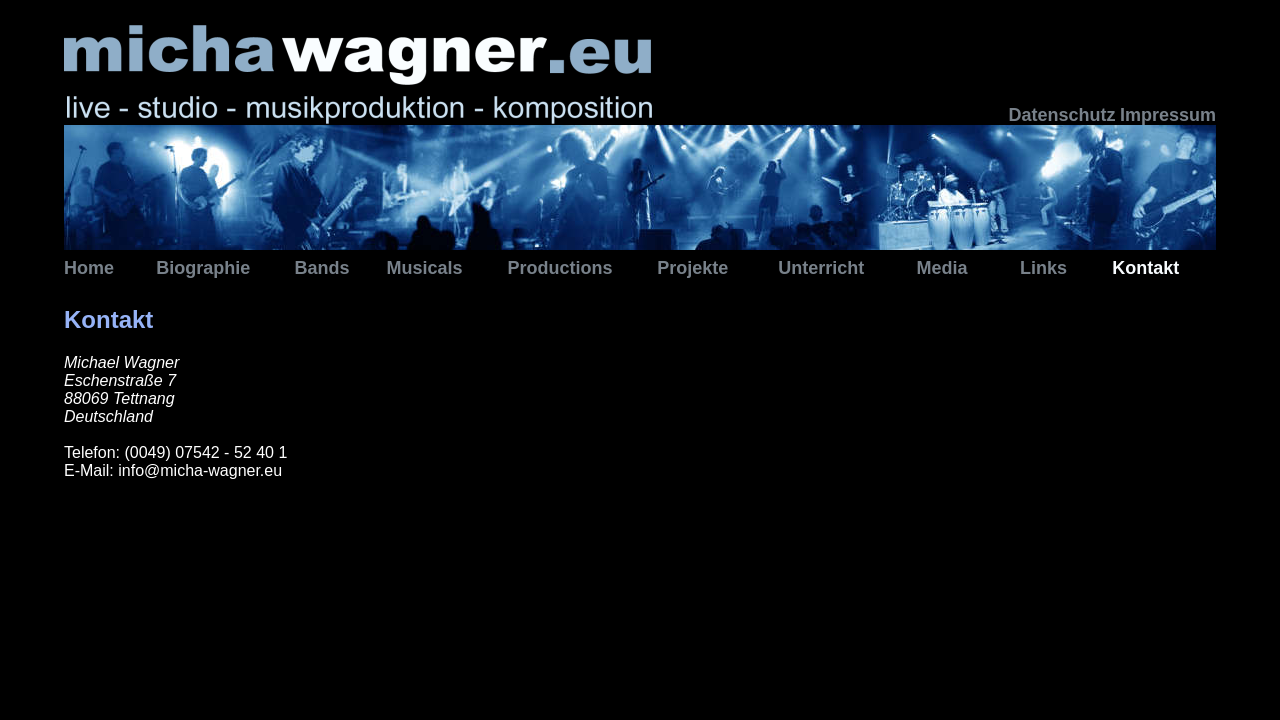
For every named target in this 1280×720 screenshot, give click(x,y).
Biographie (203, 268)
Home (89, 268)
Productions (560, 268)
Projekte (692, 268)
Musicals (425, 268)
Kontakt (1145, 268)
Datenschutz (1061, 115)
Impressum (1168, 115)
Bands (321, 268)
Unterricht (821, 268)
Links (1043, 268)
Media (941, 268)
